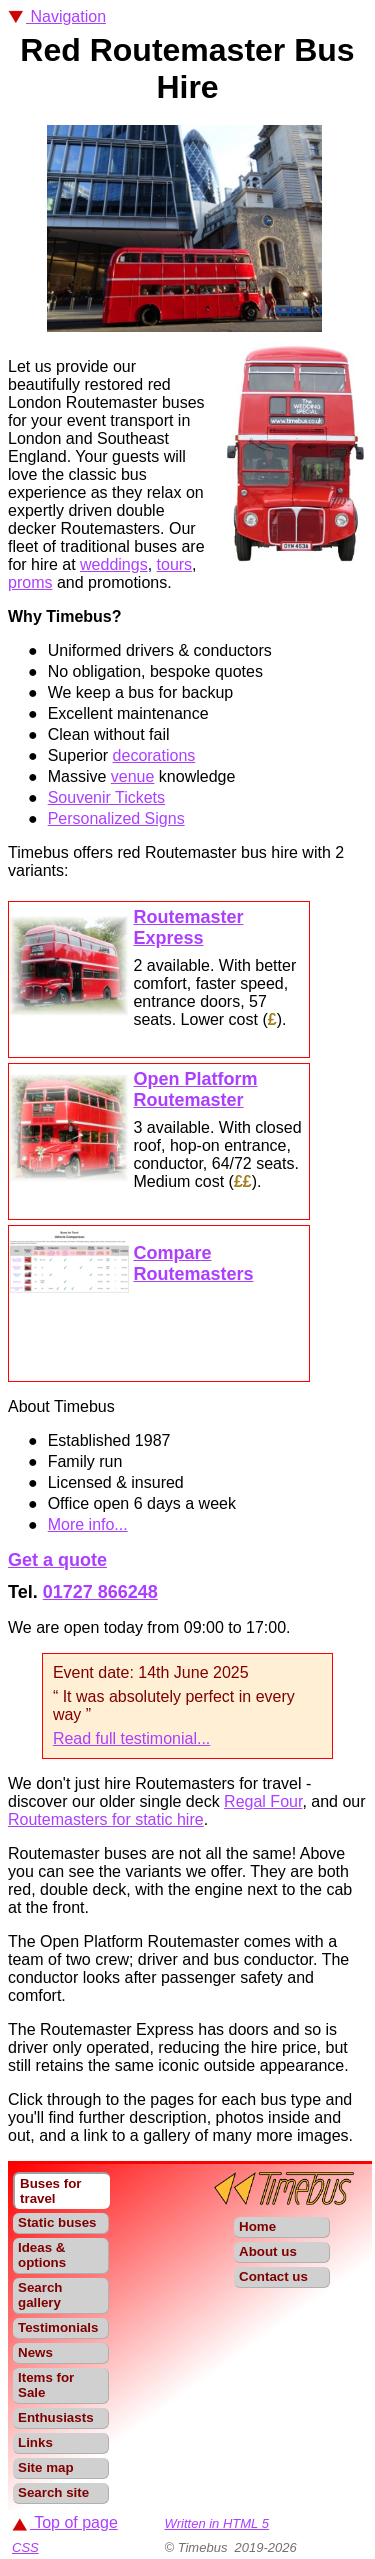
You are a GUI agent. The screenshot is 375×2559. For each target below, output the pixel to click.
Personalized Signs (116, 818)
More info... (88, 1524)
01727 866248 (100, 1592)
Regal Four (263, 1801)
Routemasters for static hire (106, 1819)
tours (175, 564)
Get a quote (57, 1560)
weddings (114, 564)
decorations (154, 755)
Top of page (65, 2522)
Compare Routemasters (193, 1263)
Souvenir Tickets (106, 797)
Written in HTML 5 (216, 2523)
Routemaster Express (188, 927)
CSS (25, 2547)
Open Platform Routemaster (195, 1089)
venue (133, 776)
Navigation (57, 16)
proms (30, 582)
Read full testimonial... (131, 1738)
